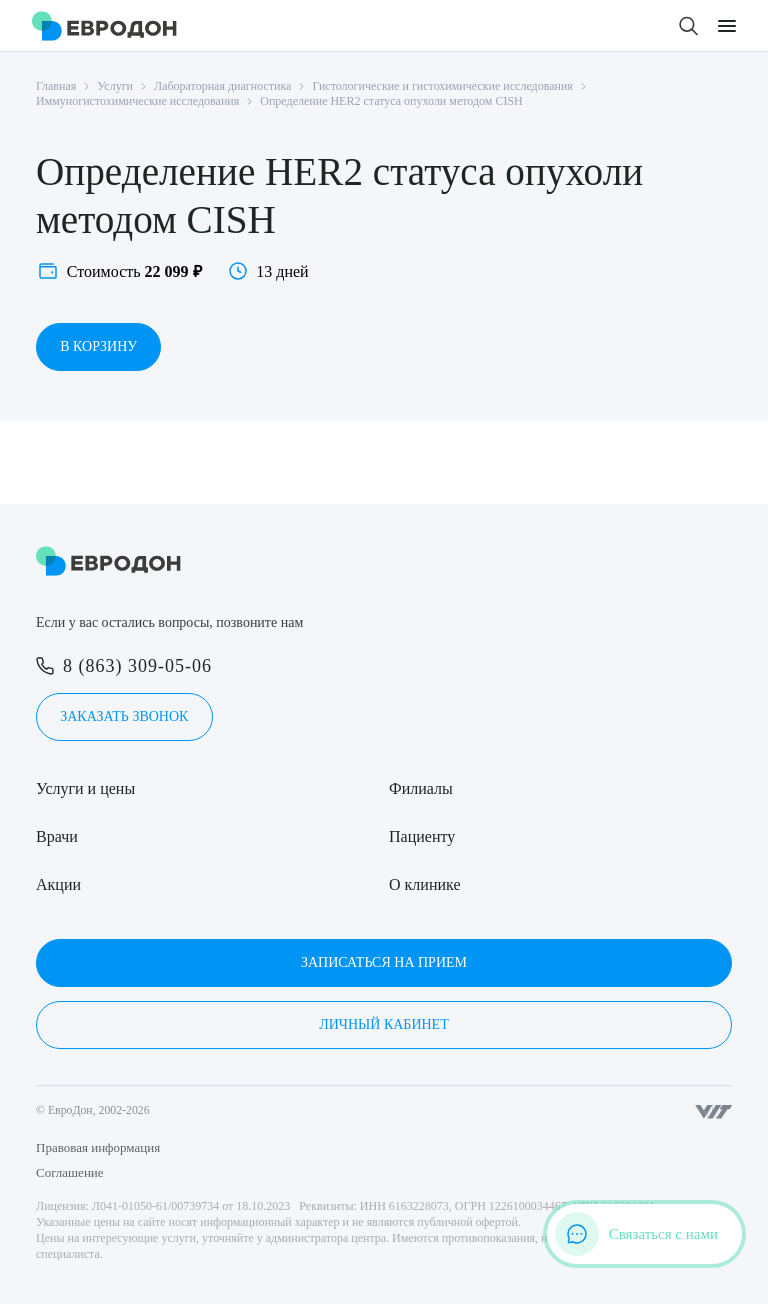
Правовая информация (98, 1147)
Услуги (115, 86)
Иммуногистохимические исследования (137, 101)
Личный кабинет (383, 1024)
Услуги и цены (85, 788)
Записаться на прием (384, 962)
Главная (56, 86)
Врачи (57, 836)
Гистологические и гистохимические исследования (442, 86)
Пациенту (422, 836)
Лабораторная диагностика (222, 86)
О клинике (424, 884)
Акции (58, 884)
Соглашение (70, 1172)
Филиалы (421, 788)
